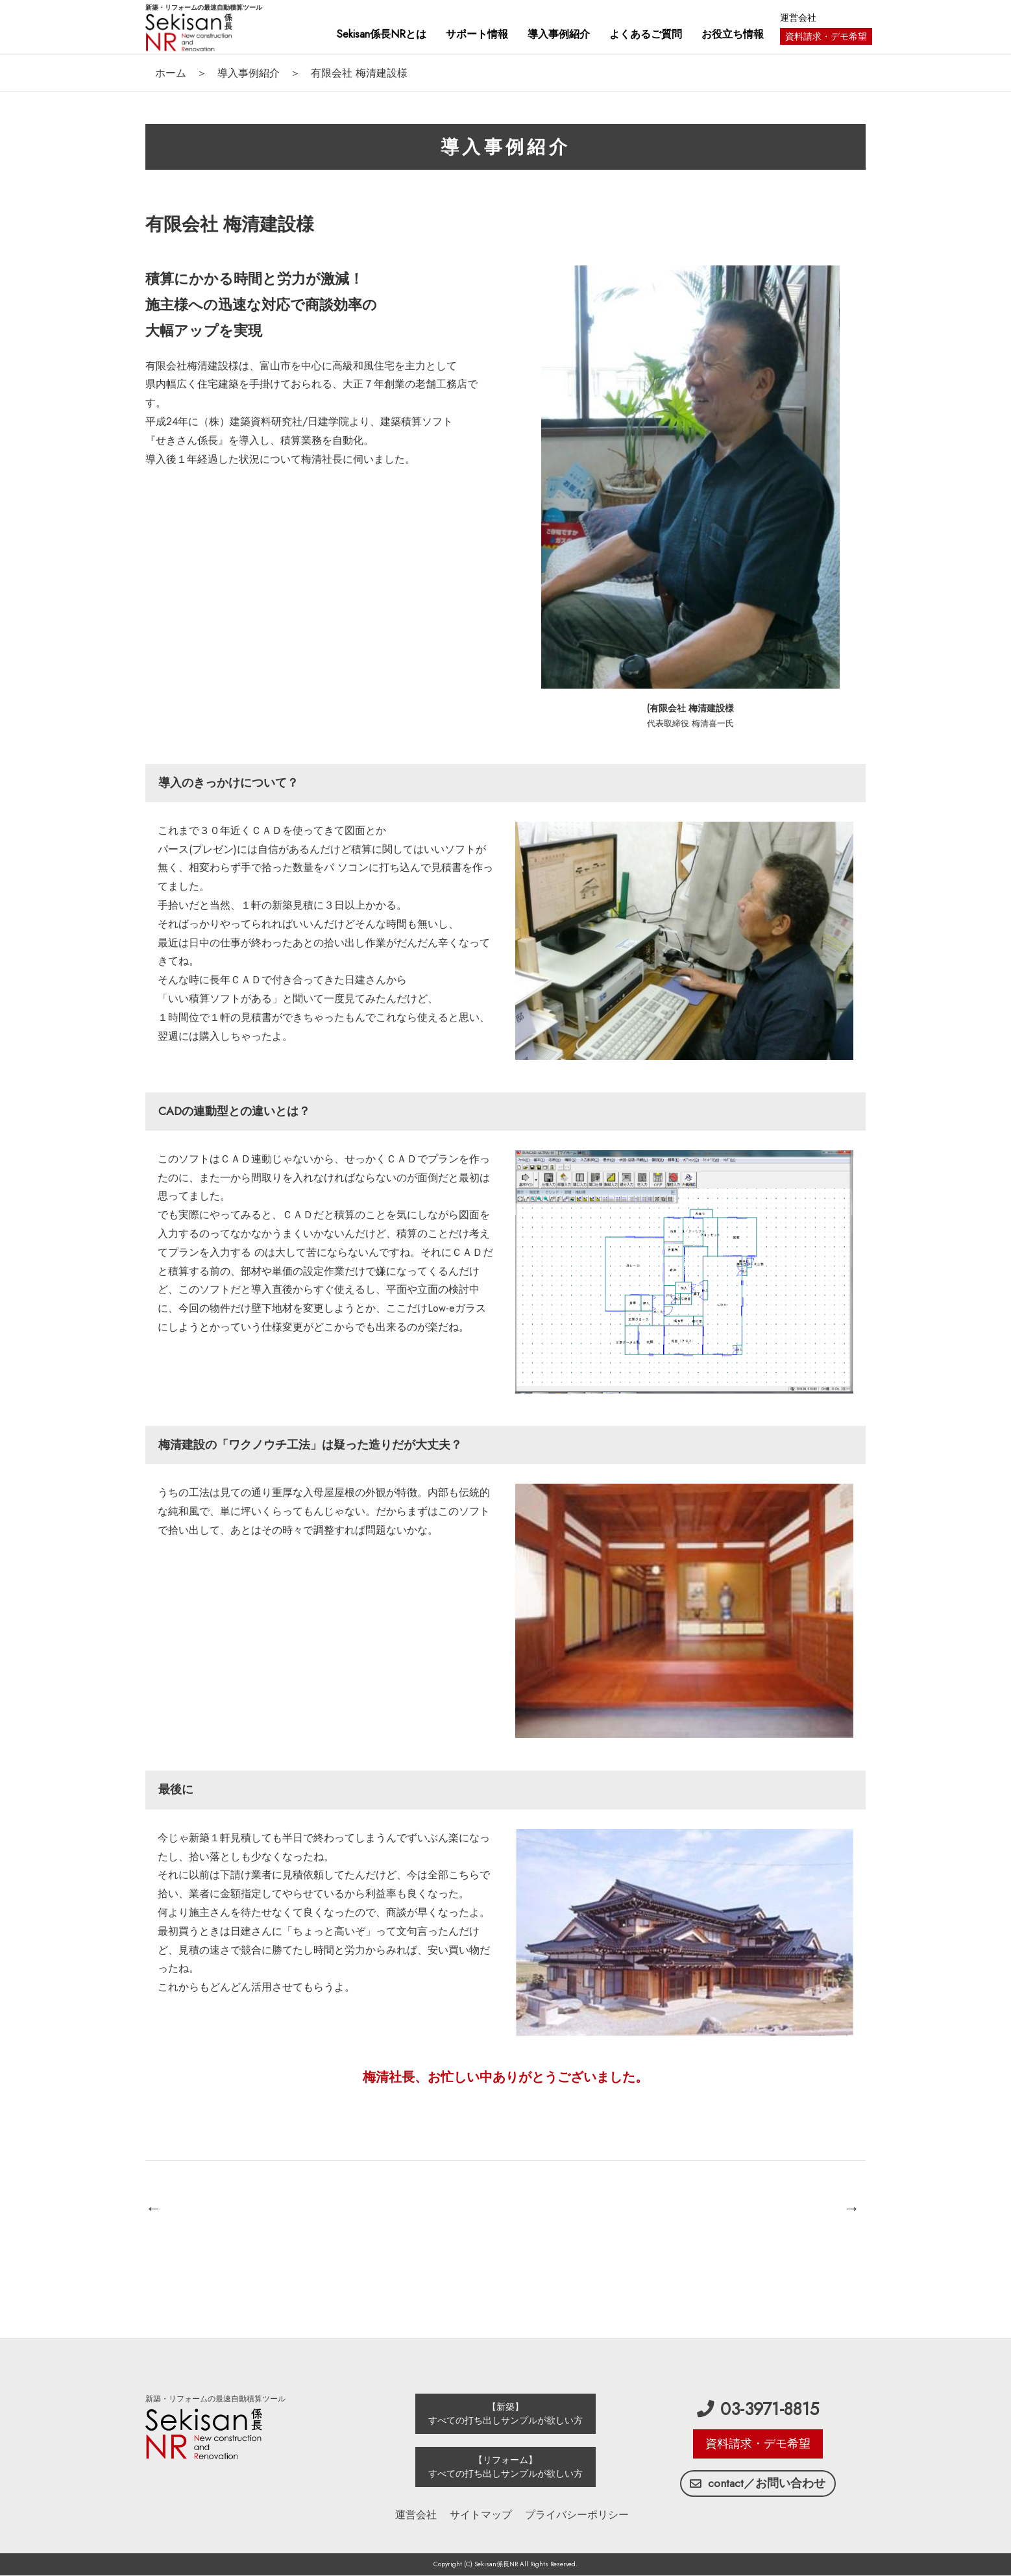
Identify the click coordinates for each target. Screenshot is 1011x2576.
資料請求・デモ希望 (826, 36)
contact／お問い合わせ (757, 2483)
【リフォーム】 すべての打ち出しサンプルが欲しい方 (505, 2466)
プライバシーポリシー (577, 2514)
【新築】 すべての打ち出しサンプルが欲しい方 (505, 2413)
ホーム (170, 73)
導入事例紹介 (248, 73)
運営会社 (798, 17)
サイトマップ (481, 2514)
